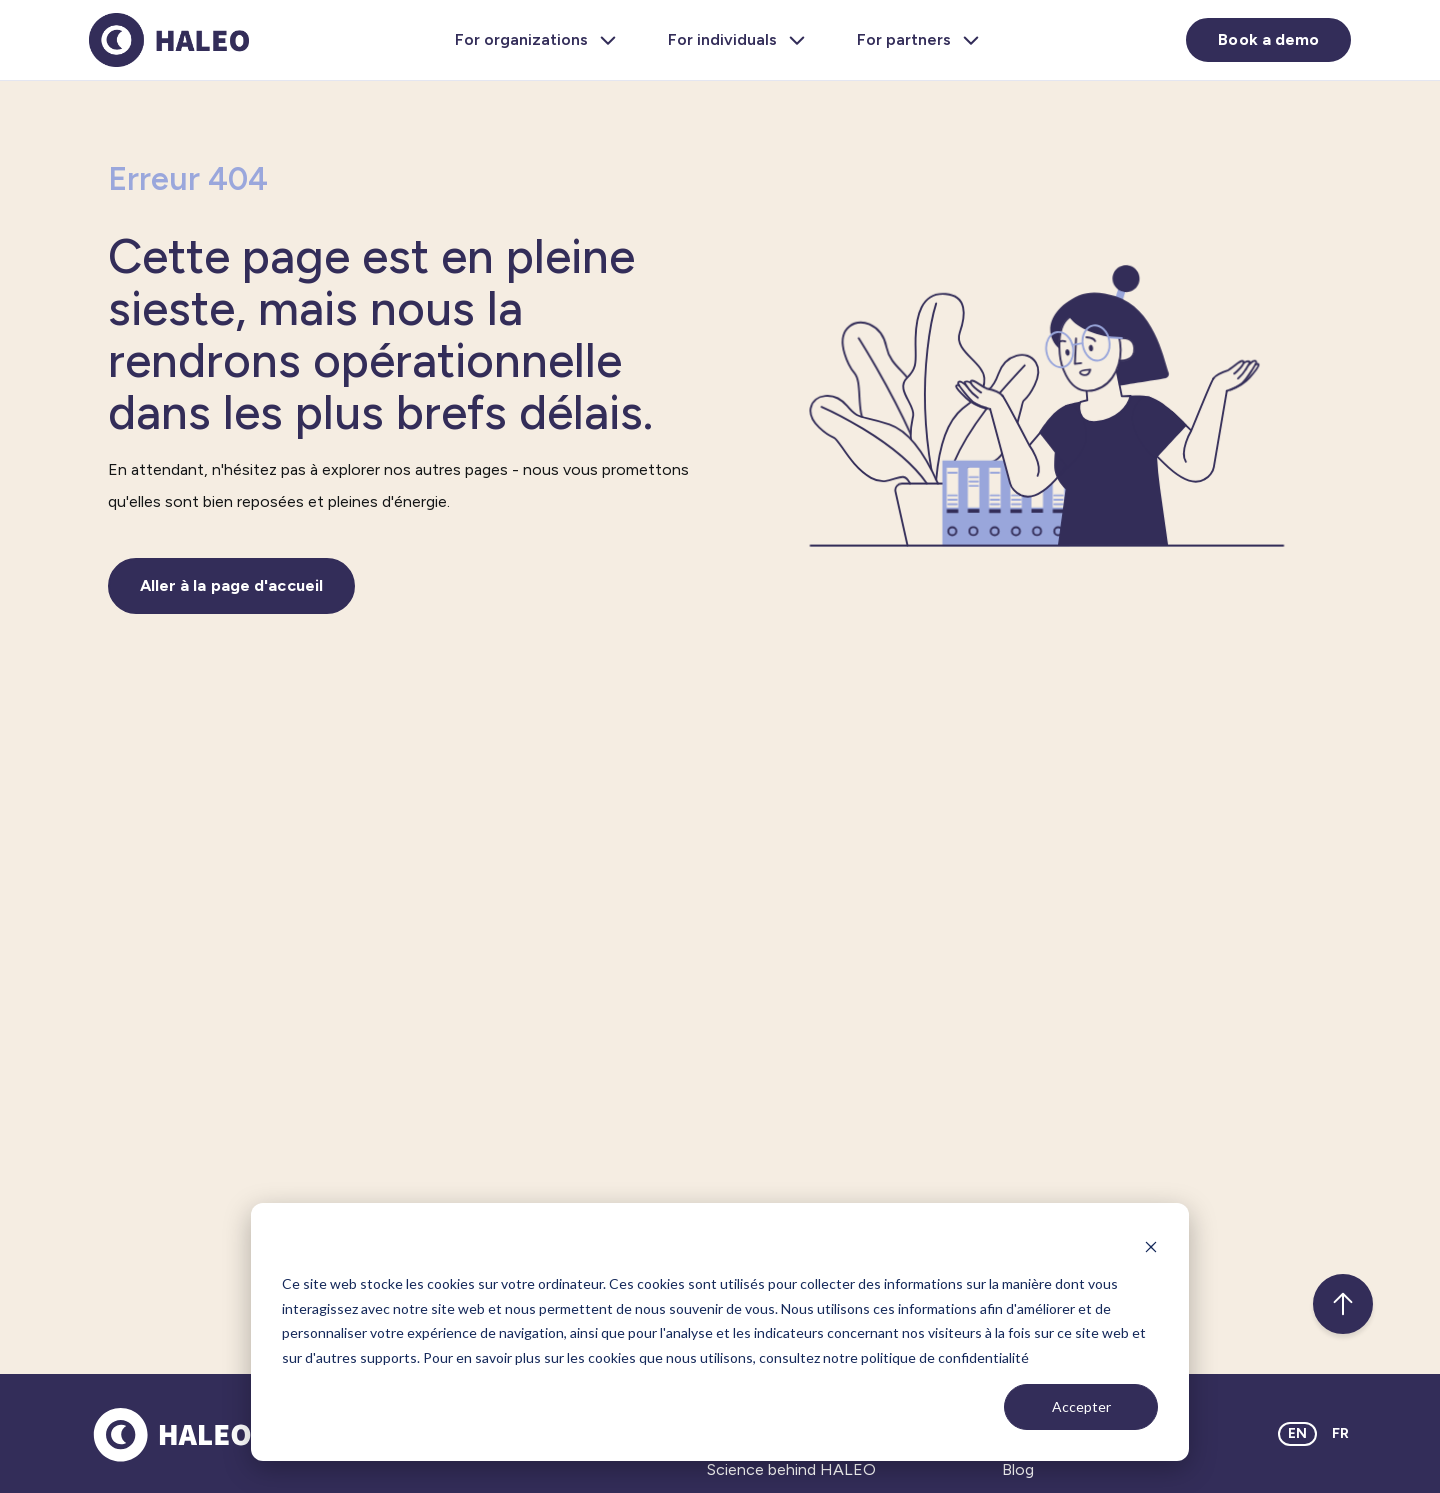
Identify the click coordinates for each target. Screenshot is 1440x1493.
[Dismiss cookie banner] (1151, 1246)
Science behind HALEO (791, 1469)
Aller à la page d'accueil (232, 585)
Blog (1018, 1469)
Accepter (1081, 1406)
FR (1340, 1433)
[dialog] (720, 1332)
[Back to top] (1343, 1304)
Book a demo (1268, 39)
